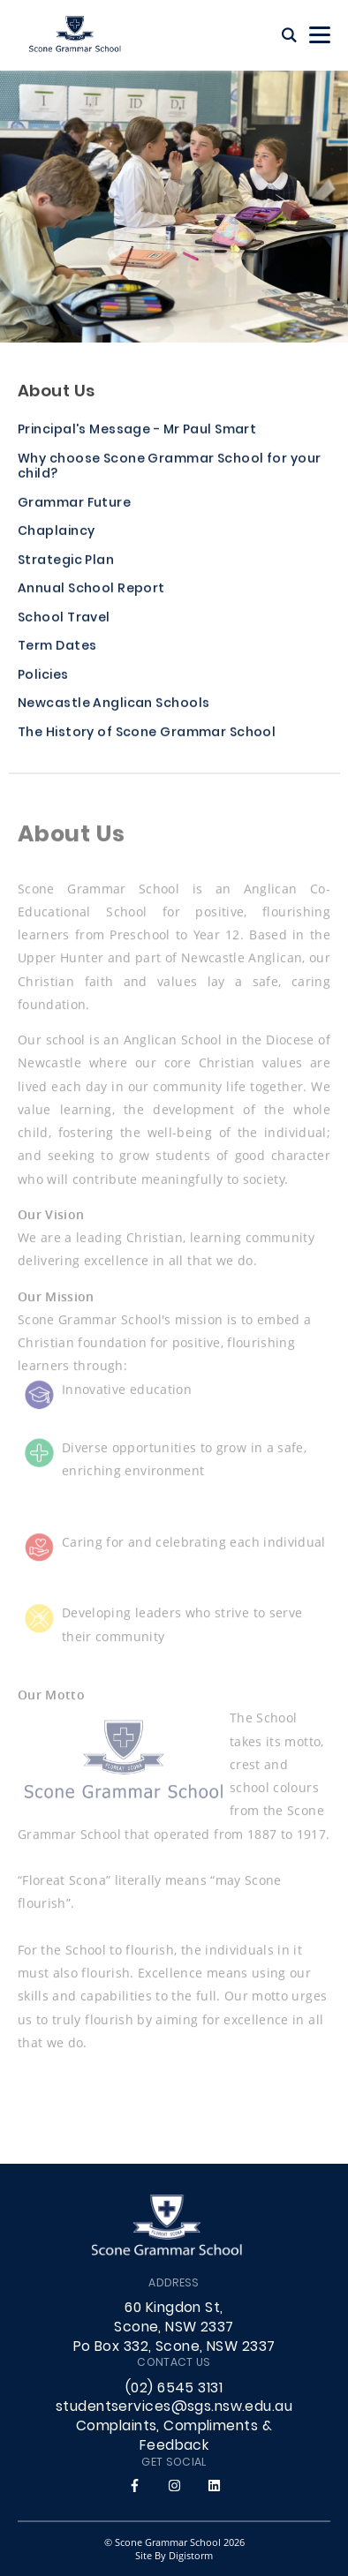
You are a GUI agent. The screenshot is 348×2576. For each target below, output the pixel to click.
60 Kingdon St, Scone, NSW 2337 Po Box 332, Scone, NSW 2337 (174, 2328)
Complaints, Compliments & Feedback (174, 2436)
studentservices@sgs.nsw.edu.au (174, 2407)
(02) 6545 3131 (174, 2388)
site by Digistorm (174, 2555)
